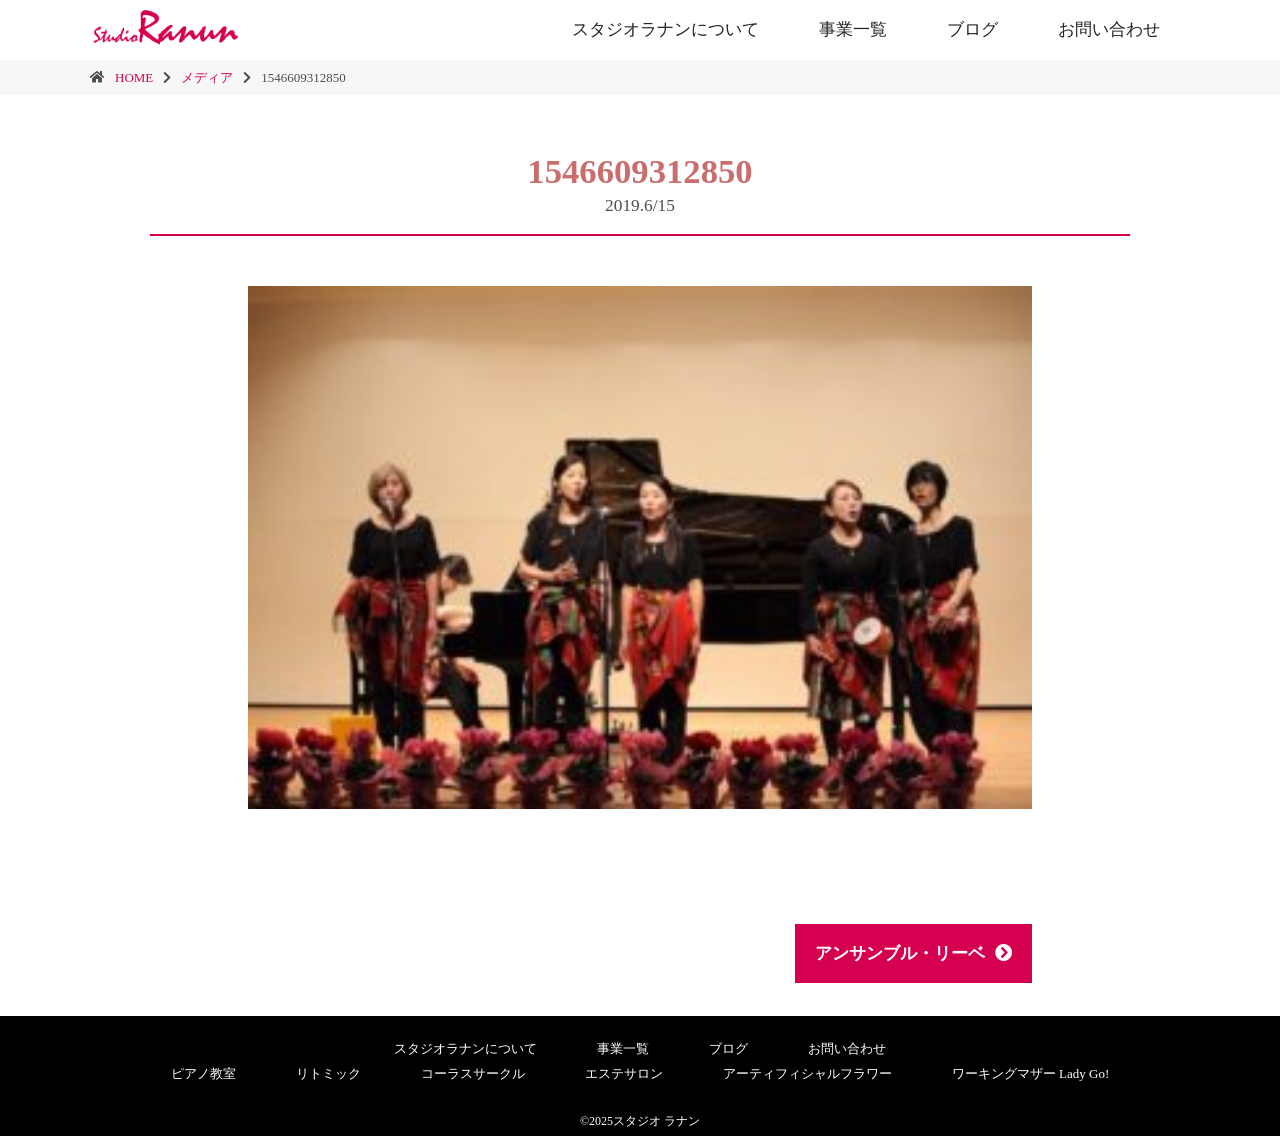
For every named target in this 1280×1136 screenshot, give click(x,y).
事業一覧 (853, 29)
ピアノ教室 (203, 1073)
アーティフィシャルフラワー (807, 1073)
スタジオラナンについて (665, 29)
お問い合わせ (1109, 29)
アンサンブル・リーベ (913, 953)
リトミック (328, 1073)
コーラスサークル (473, 1073)
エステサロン (624, 1073)
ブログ (972, 29)
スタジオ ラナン (656, 1121)
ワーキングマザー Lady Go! (1030, 1073)
